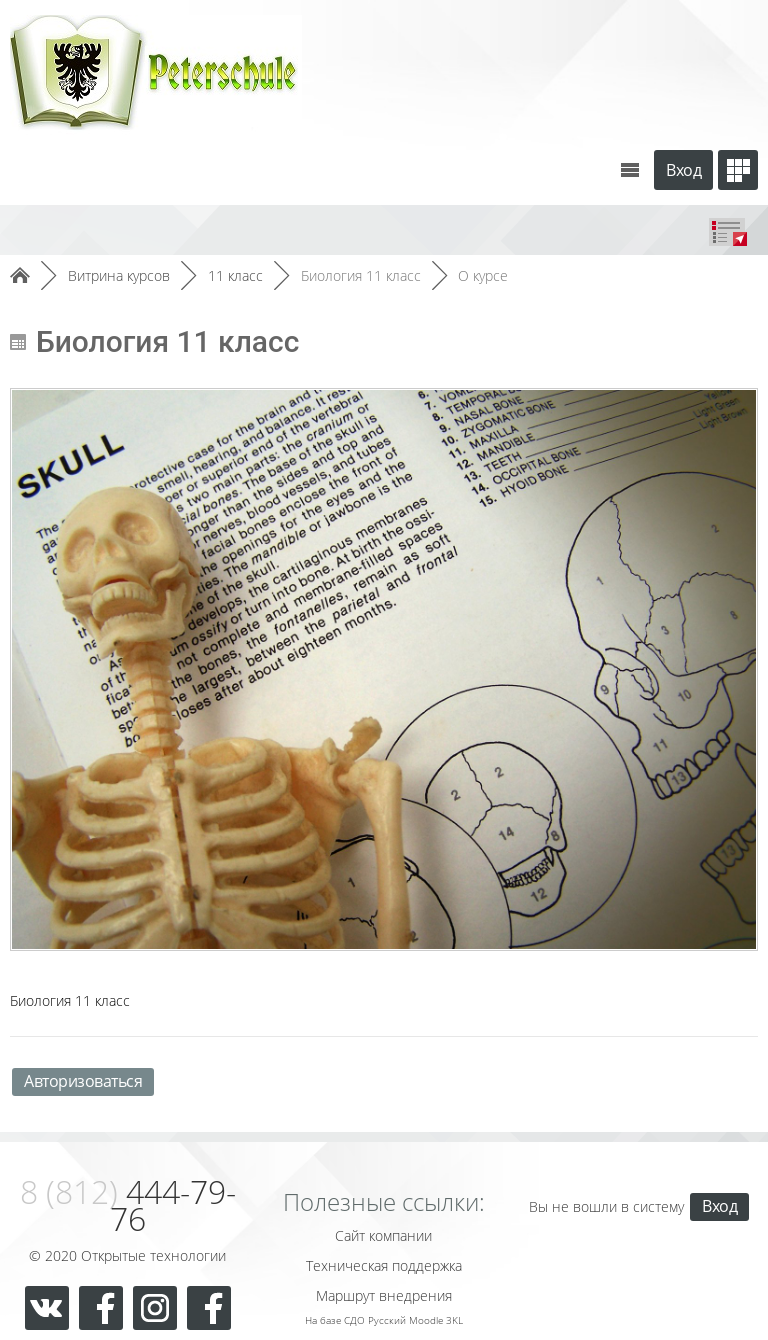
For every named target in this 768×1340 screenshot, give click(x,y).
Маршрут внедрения (384, 1295)
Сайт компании (383, 1235)
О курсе (483, 275)
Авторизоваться (83, 1081)
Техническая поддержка (384, 1265)
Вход (683, 170)
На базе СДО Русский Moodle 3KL (384, 1320)
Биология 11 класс (361, 275)
